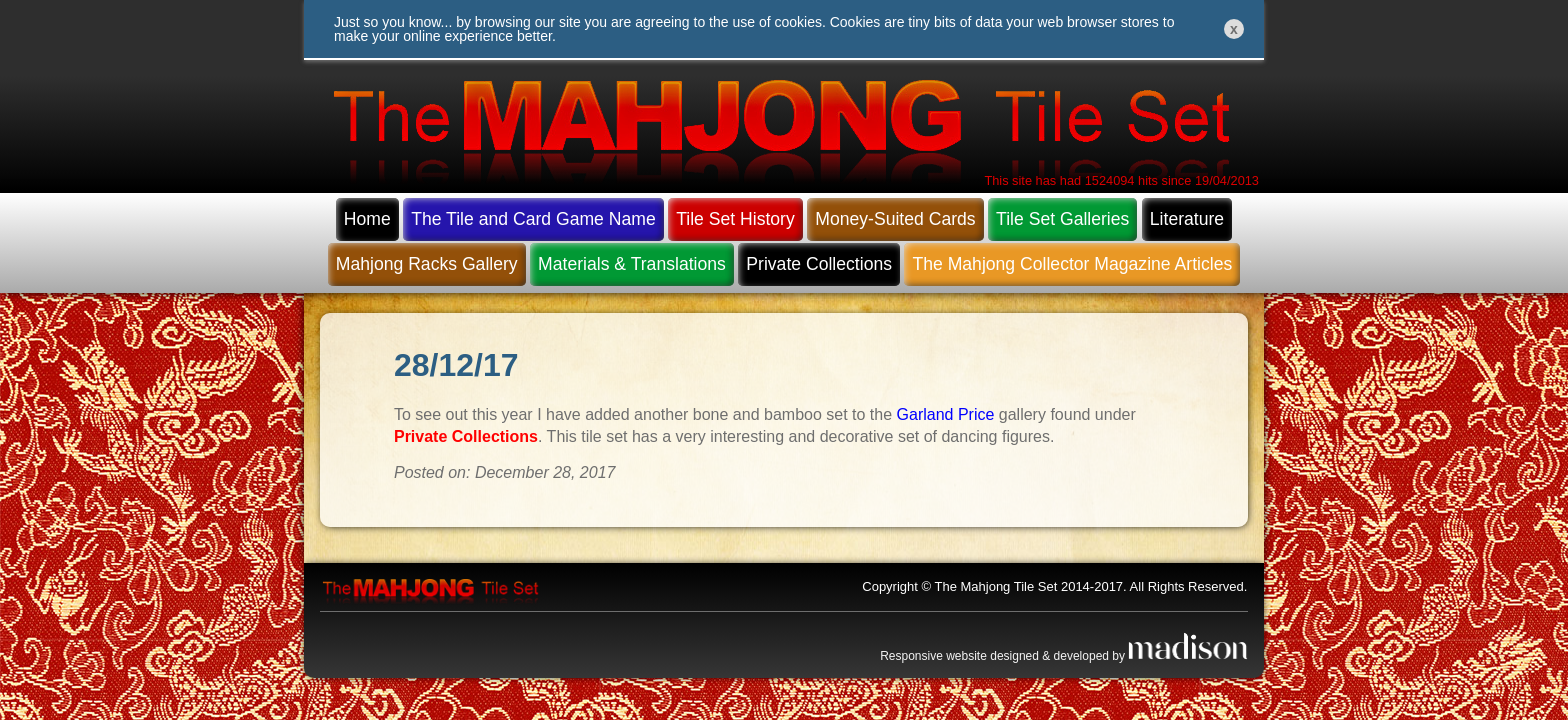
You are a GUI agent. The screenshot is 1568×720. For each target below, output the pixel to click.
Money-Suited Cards (895, 219)
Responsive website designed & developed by (1064, 656)
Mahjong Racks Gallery (427, 264)
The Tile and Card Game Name (533, 219)
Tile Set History (735, 219)
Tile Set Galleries (1062, 219)
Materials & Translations (632, 264)
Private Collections (819, 264)
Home (367, 219)
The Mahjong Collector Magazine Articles (1072, 264)
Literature (1187, 219)
